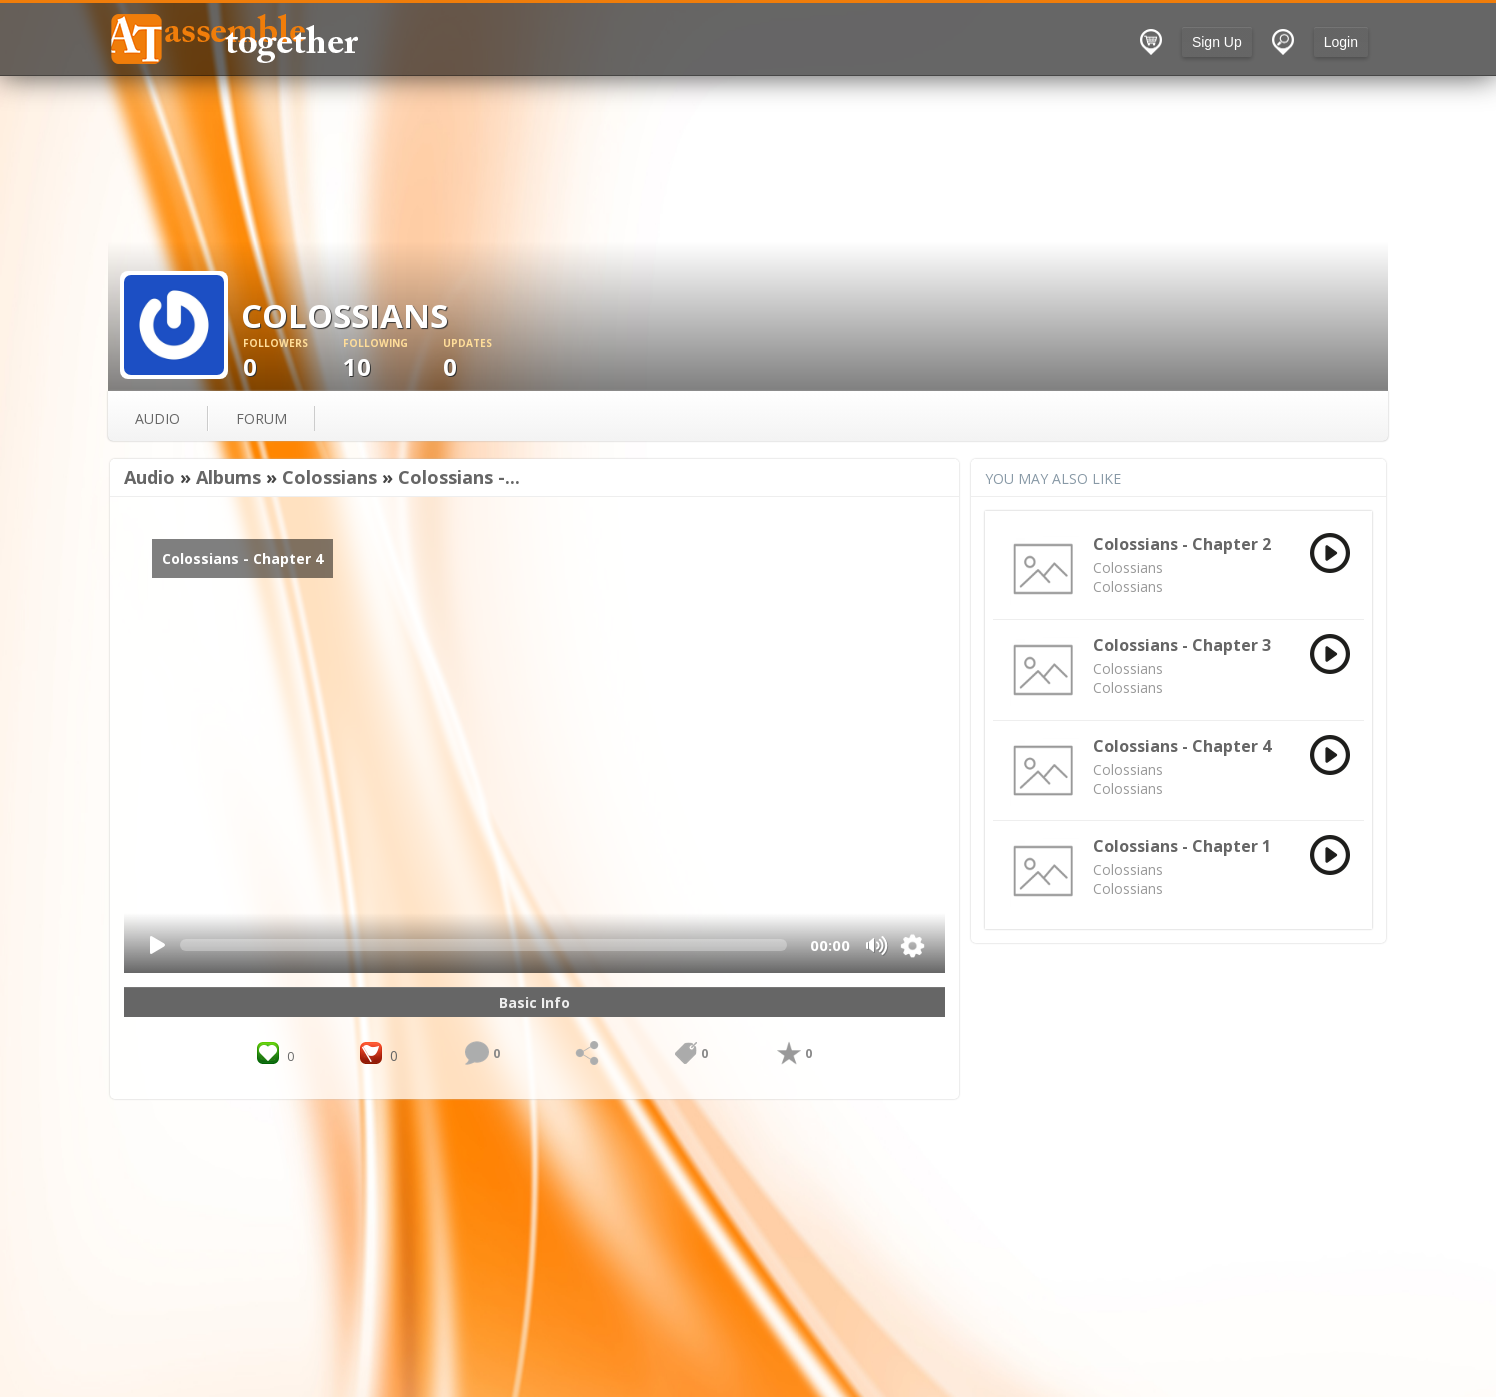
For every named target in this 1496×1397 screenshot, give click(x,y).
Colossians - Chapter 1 (1182, 846)
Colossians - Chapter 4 (1182, 746)
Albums (228, 477)
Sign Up (1217, 42)
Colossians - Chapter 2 (1182, 544)
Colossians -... (459, 477)
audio (157, 418)
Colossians (329, 477)
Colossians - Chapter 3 (1182, 645)
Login (1341, 42)
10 (393, 359)
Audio (149, 477)
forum (261, 418)
